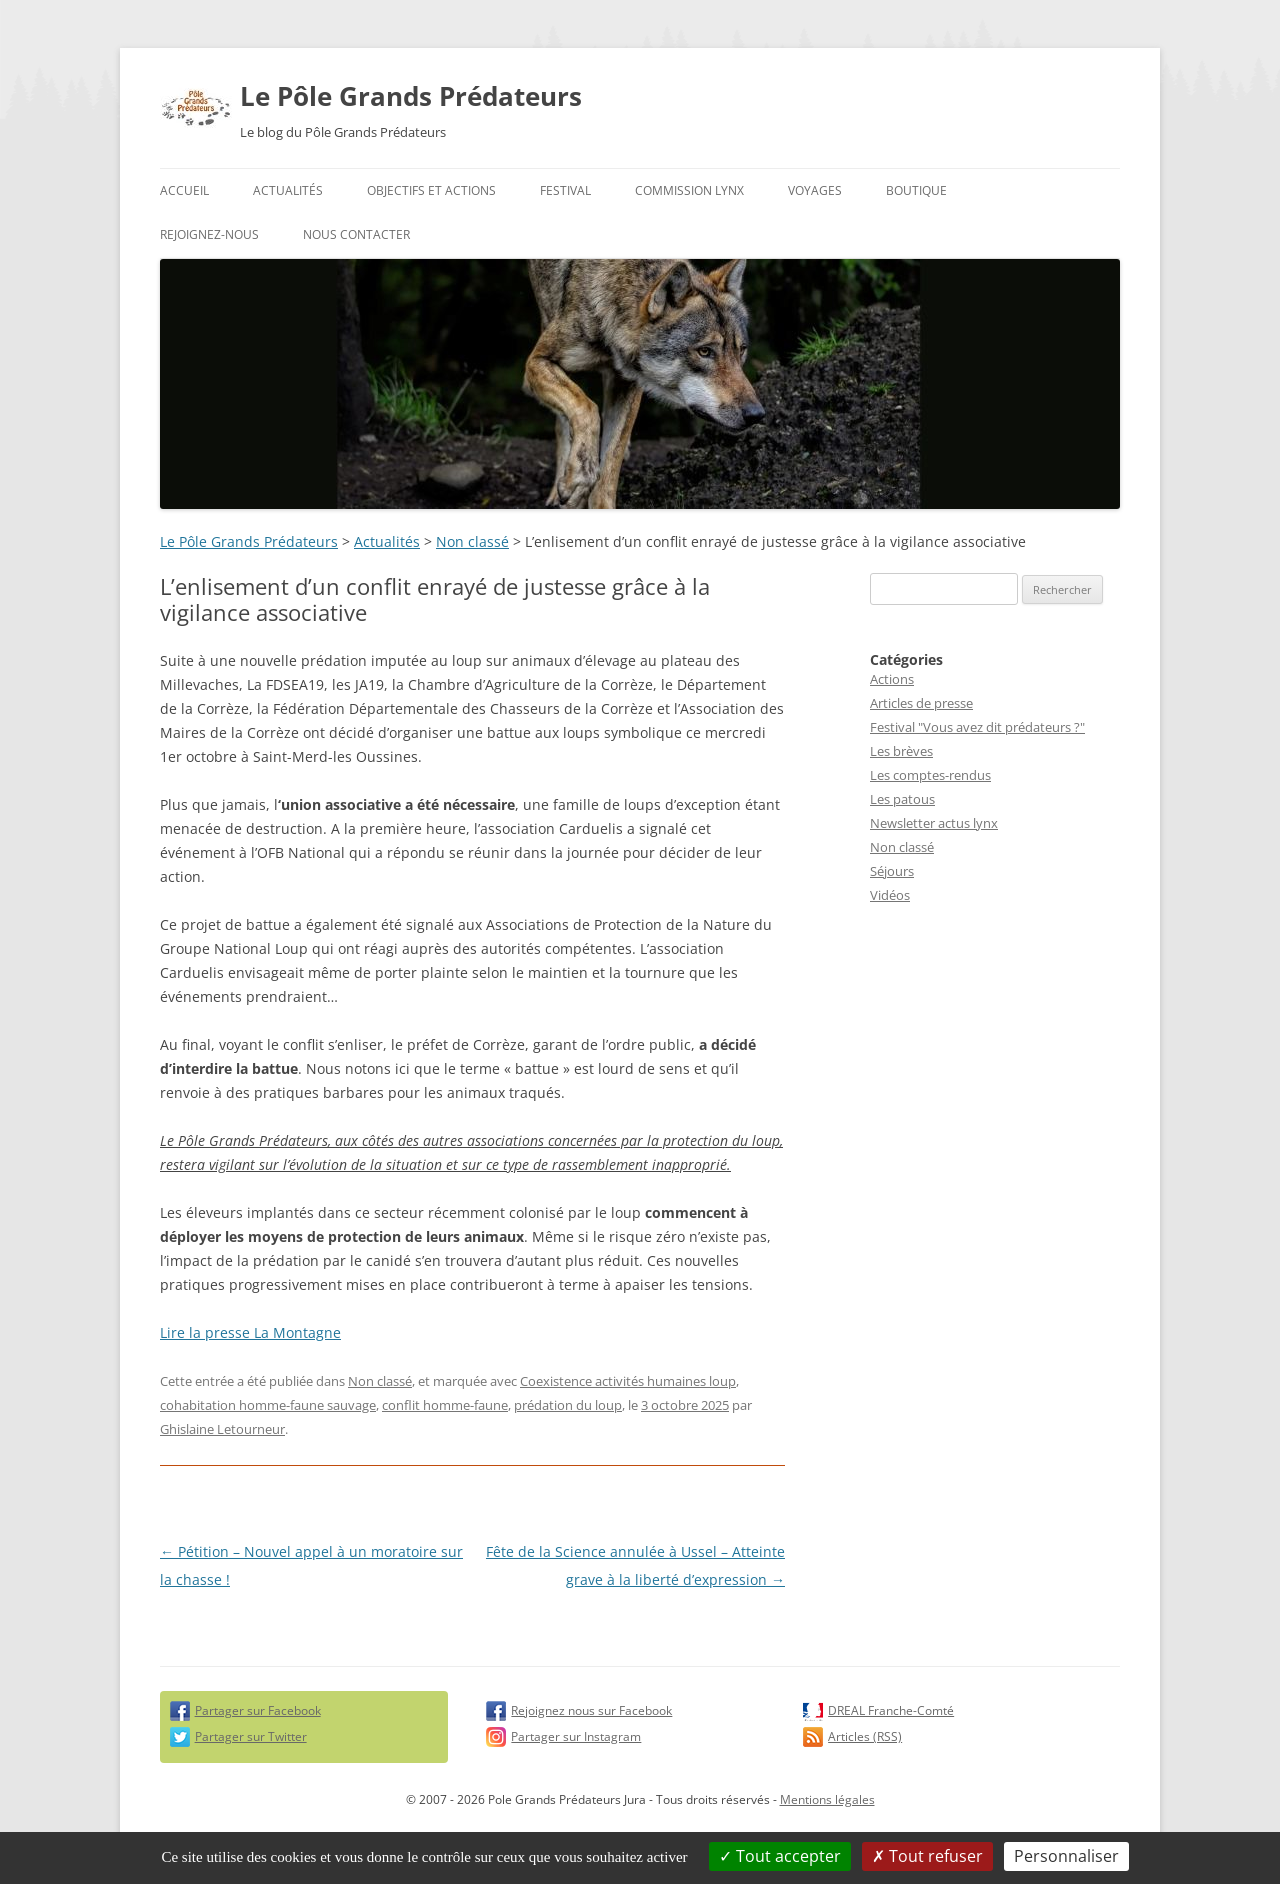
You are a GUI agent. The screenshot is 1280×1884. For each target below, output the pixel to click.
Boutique (916, 190)
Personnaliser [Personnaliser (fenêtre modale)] (1066, 1856)
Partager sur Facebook (258, 1710)
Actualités (288, 190)
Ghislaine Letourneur (222, 1429)
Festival (565, 190)
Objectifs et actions (431, 190)
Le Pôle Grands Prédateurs (411, 96)
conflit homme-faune (445, 1405)
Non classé (472, 541)
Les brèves (901, 751)
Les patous (902, 799)
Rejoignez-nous (209, 234)
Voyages (815, 190)
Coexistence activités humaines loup (628, 1381)
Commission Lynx (689, 190)
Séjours (892, 871)
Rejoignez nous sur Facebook (591, 1710)
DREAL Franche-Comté (891, 1710)
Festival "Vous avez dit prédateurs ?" (977, 727)
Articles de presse (921, 703)
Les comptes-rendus (930, 775)
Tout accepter (780, 1856)
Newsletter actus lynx (934, 823)
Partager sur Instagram (576, 1736)
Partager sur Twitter (251, 1736)
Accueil (184, 190)
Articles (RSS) (865, 1736)
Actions (892, 679)
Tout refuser (927, 1856)
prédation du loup (568, 1405)
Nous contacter (356, 234)
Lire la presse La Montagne (250, 1332)
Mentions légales (827, 1799)
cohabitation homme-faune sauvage (268, 1405)
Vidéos (890, 895)
